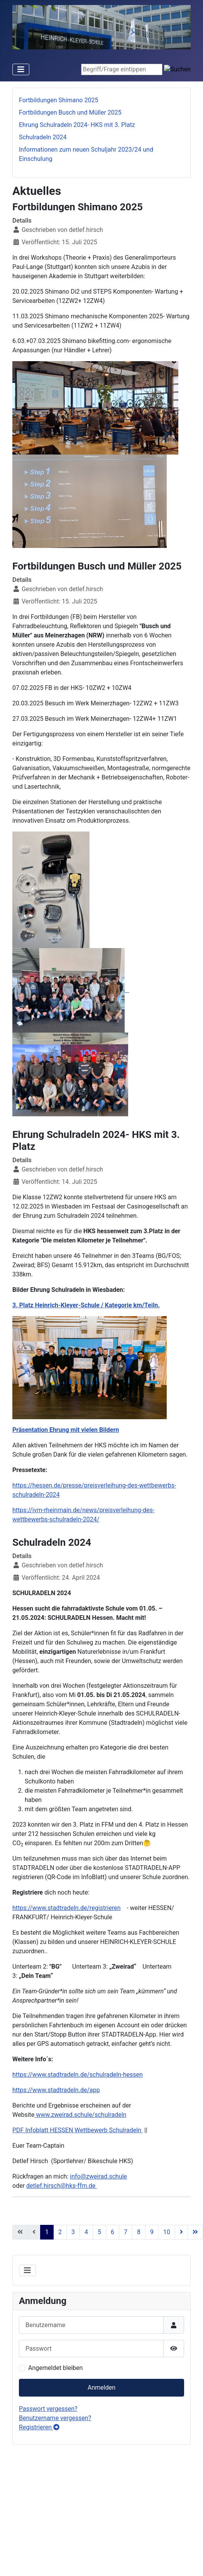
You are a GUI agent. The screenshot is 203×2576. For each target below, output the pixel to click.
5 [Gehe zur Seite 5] (99, 2232)
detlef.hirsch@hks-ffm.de (61, 2185)
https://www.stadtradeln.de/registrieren (66, 1908)
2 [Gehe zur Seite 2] (60, 2232)
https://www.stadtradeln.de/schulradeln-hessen (77, 2074)
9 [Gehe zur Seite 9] (152, 2232)
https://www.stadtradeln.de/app (56, 2090)
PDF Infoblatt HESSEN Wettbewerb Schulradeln (77, 2130)
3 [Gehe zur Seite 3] (73, 2232)
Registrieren (39, 2427)
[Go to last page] (195, 2232)
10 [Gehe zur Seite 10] (166, 2232)
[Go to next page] (181, 2232)
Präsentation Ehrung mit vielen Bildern (65, 1429)
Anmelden (101, 2387)
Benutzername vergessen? (55, 2418)
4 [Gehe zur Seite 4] (86, 2232)
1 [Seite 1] (47, 2232)
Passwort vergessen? (48, 2408)
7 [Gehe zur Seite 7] (125, 2232)
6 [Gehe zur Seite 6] (112, 2232)
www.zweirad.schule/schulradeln (80, 2114)
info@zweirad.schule (98, 2176)
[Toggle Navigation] (20, 69)
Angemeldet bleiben (55, 2367)
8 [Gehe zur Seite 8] (138, 2232)
